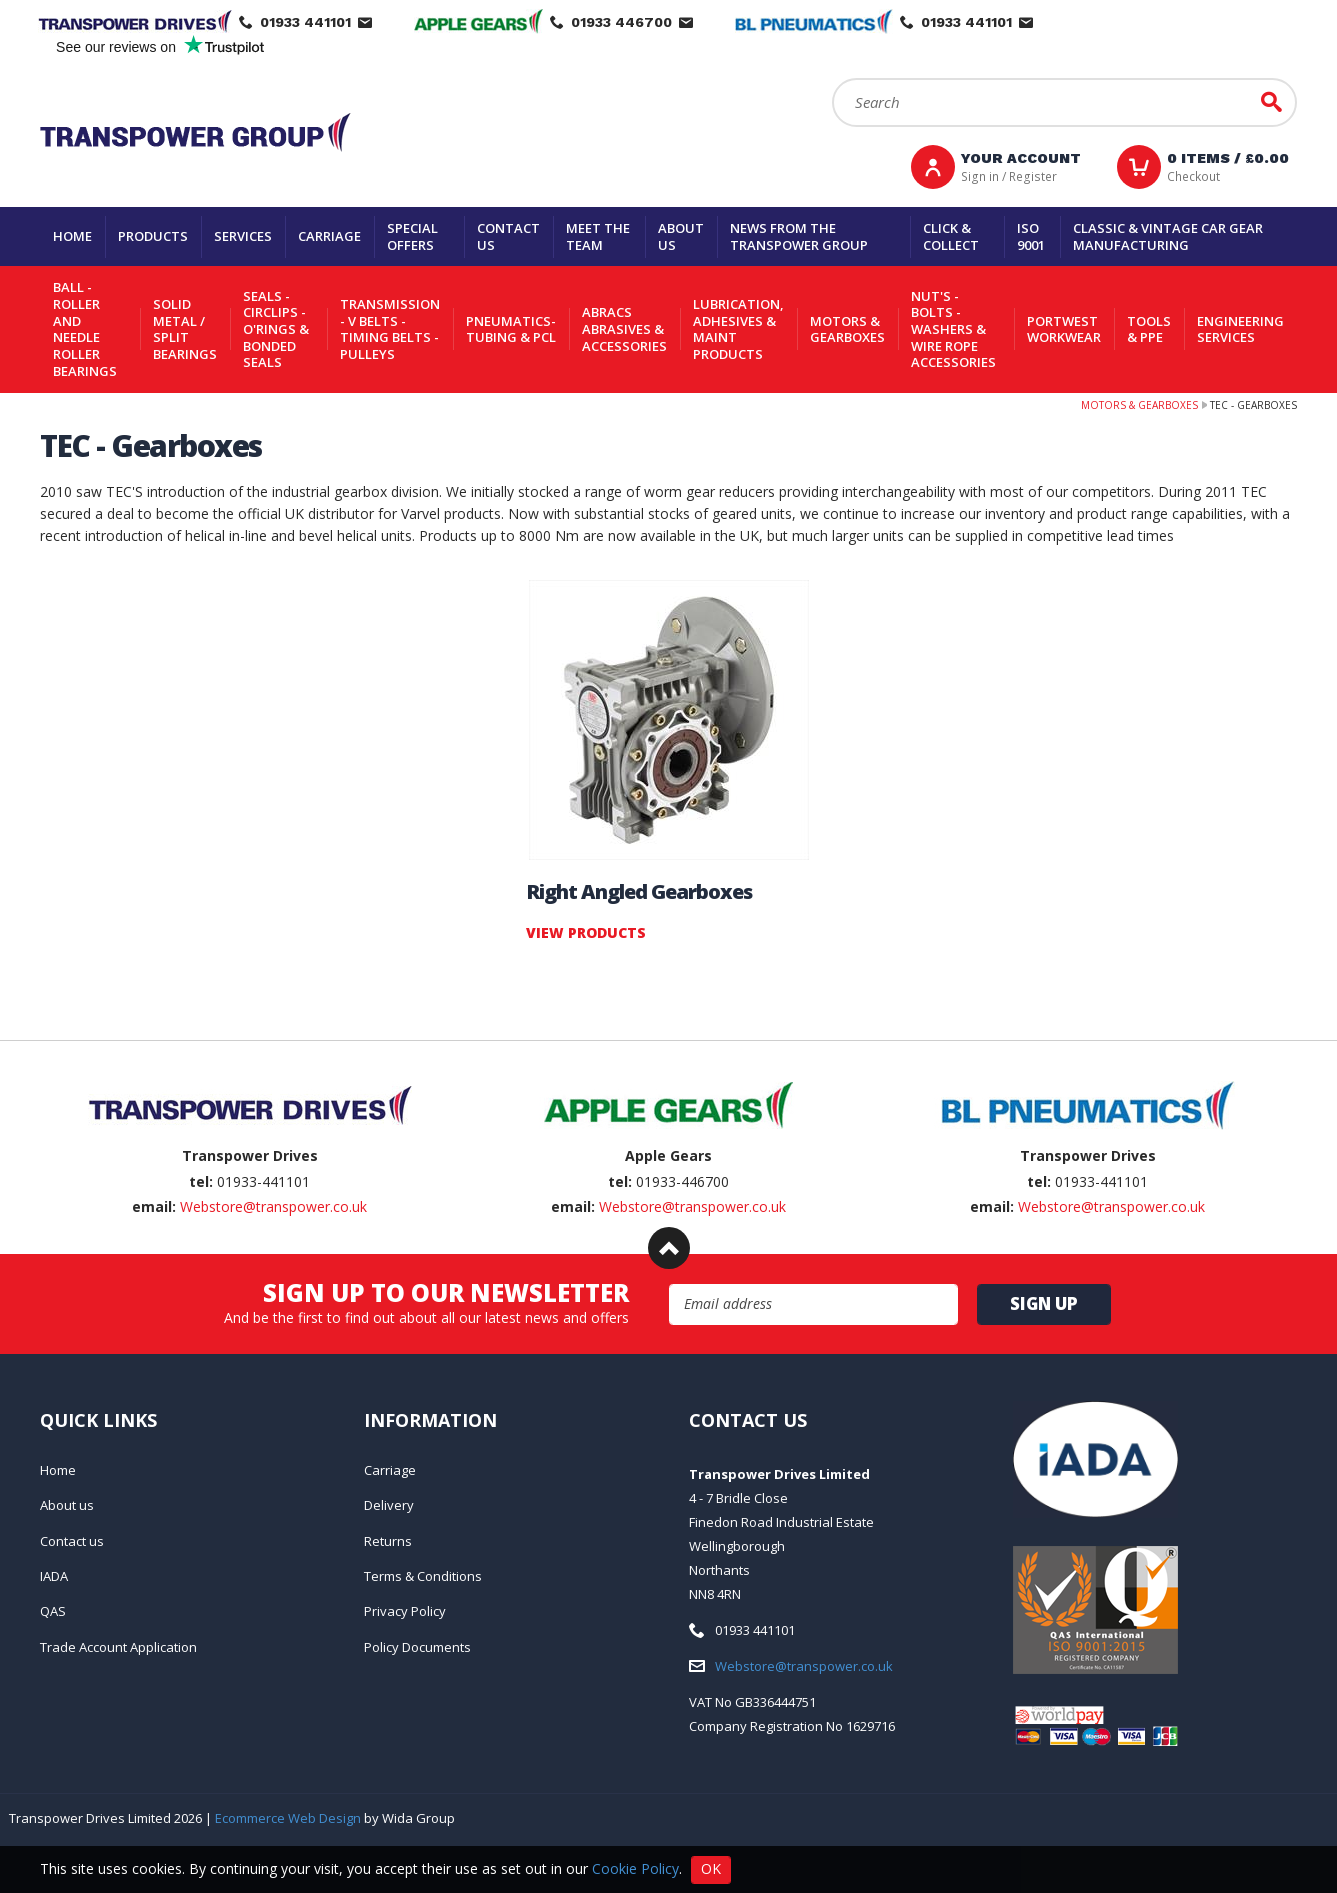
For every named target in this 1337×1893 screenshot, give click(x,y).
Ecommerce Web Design (288, 1818)
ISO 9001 (1031, 236)
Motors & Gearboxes (847, 329)
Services (243, 236)
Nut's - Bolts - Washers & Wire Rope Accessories (953, 329)
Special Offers (412, 236)
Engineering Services (1240, 329)
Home (72, 236)
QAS (53, 1611)
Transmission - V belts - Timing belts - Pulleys (390, 329)
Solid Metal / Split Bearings (185, 329)
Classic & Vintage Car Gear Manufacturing (1168, 236)
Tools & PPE (1149, 329)
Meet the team (598, 236)
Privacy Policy (405, 1611)
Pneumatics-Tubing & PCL (511, 329)
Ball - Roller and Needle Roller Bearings (85, 329)
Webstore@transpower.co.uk (273, 1206)
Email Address (669, 1284)
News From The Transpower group (799, 236)
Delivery (389, 1505)
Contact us (508, 236)
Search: (832, 78)
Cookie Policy (635, 1867)
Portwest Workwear (1064, 329)
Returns (388, 1541)
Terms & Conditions (423, 1576)
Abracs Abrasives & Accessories (624, 328)
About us (681, 236)
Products (153, 236)
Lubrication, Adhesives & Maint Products (738, 329)
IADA (54, 1576)
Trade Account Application (118, 1647)
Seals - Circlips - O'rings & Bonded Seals (276, 329)
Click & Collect (951, 236)
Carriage (329, 236)
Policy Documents (417, 1647)
